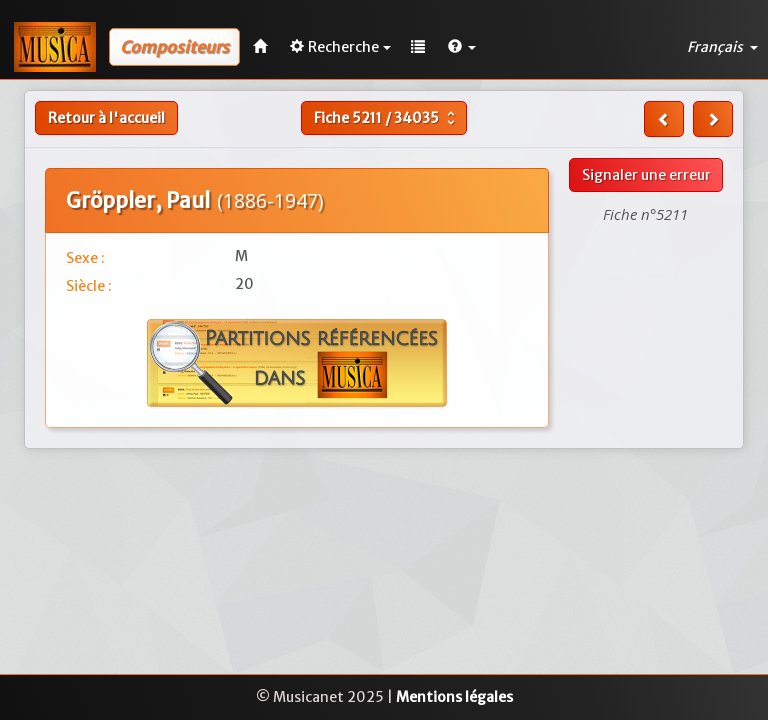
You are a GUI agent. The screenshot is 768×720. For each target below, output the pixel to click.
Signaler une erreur (646, 175)
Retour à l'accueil (106, 118)
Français (722, 47)
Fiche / (387, 118)
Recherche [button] (340, 47)
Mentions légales (454, 697)
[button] (462, 47)
